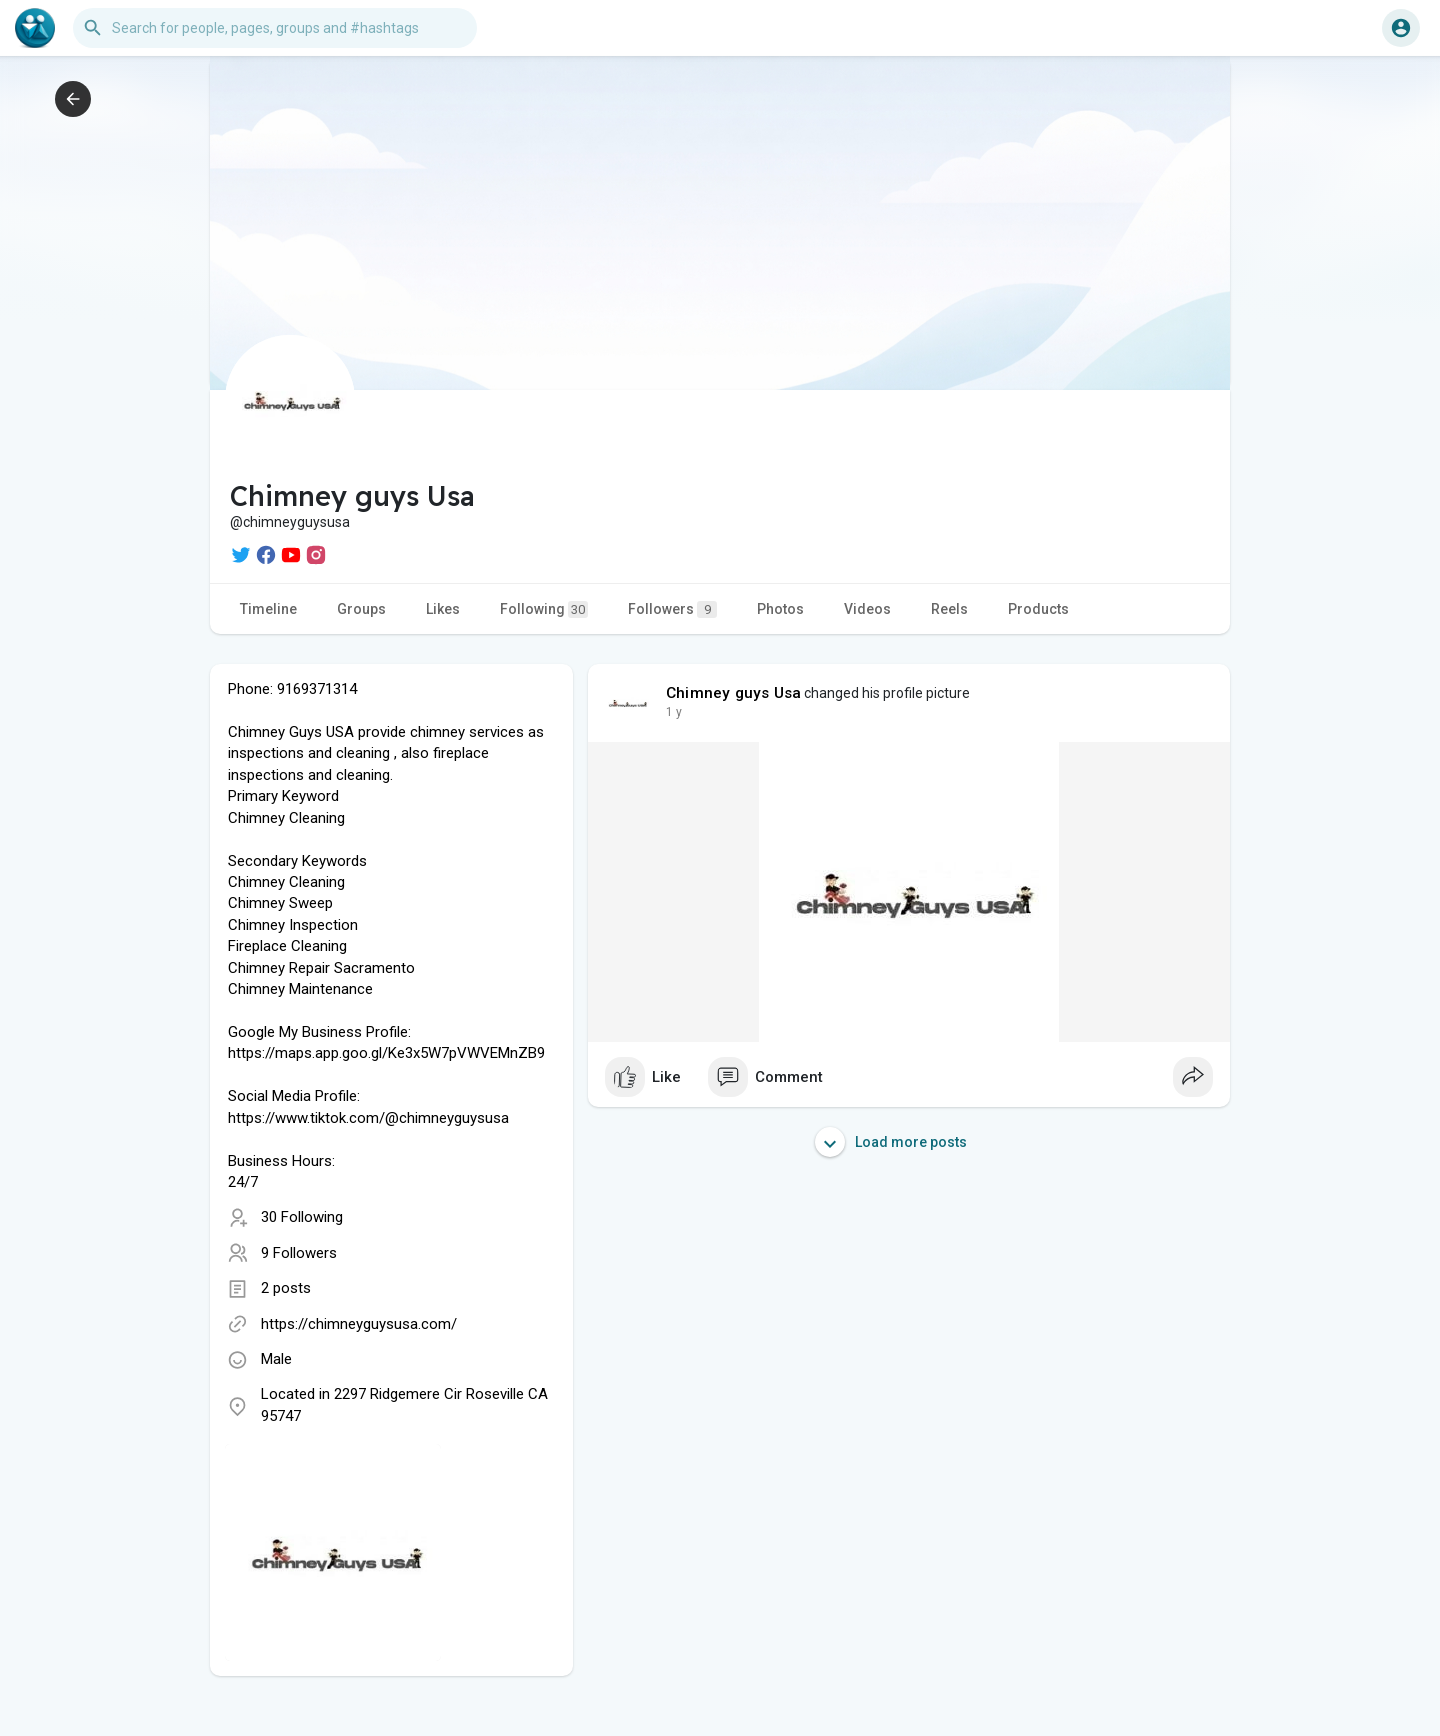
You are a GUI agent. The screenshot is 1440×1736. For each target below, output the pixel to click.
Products (1038, 609)
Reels (949, 609)
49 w (679, 712)
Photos (780, 609)
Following (544, 609)
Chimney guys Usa (733, 693)
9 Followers (299, 1253)
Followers (672, 609)
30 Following (302, 1217)
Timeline (268, 609)
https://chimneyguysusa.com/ (359, 1324)
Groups (361, 609)
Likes (443, 609)
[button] (275, 28)
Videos (867, 609)
